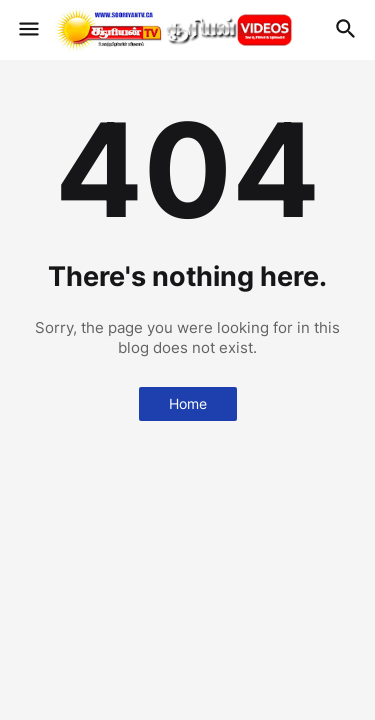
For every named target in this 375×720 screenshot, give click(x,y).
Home (188, 403)
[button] (27, 30)
